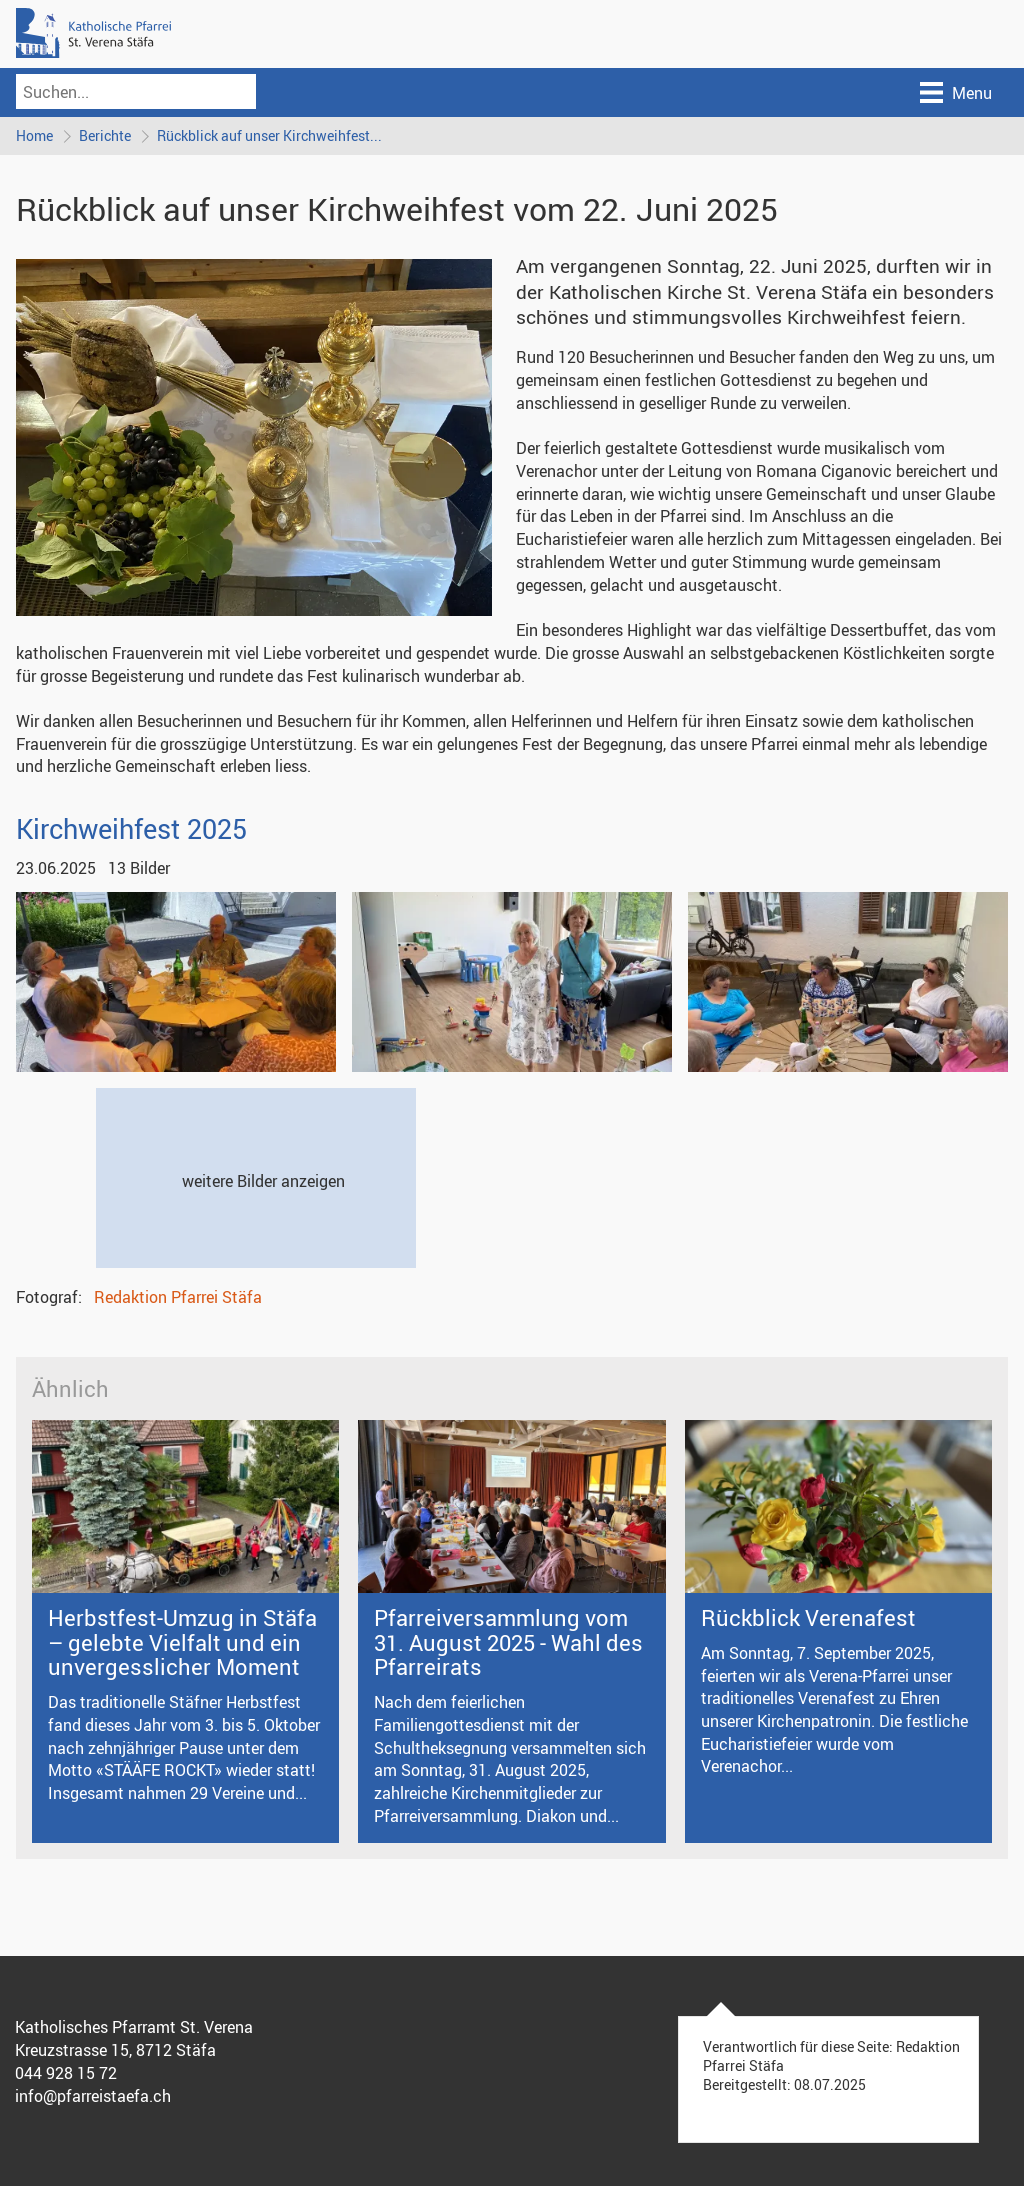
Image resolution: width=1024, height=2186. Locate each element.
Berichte (105, 135)
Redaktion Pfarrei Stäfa (178, 1297)
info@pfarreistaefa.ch (93, 2096)
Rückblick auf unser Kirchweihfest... (269, 135)
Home (34, 135)
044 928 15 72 (66, 2073)
